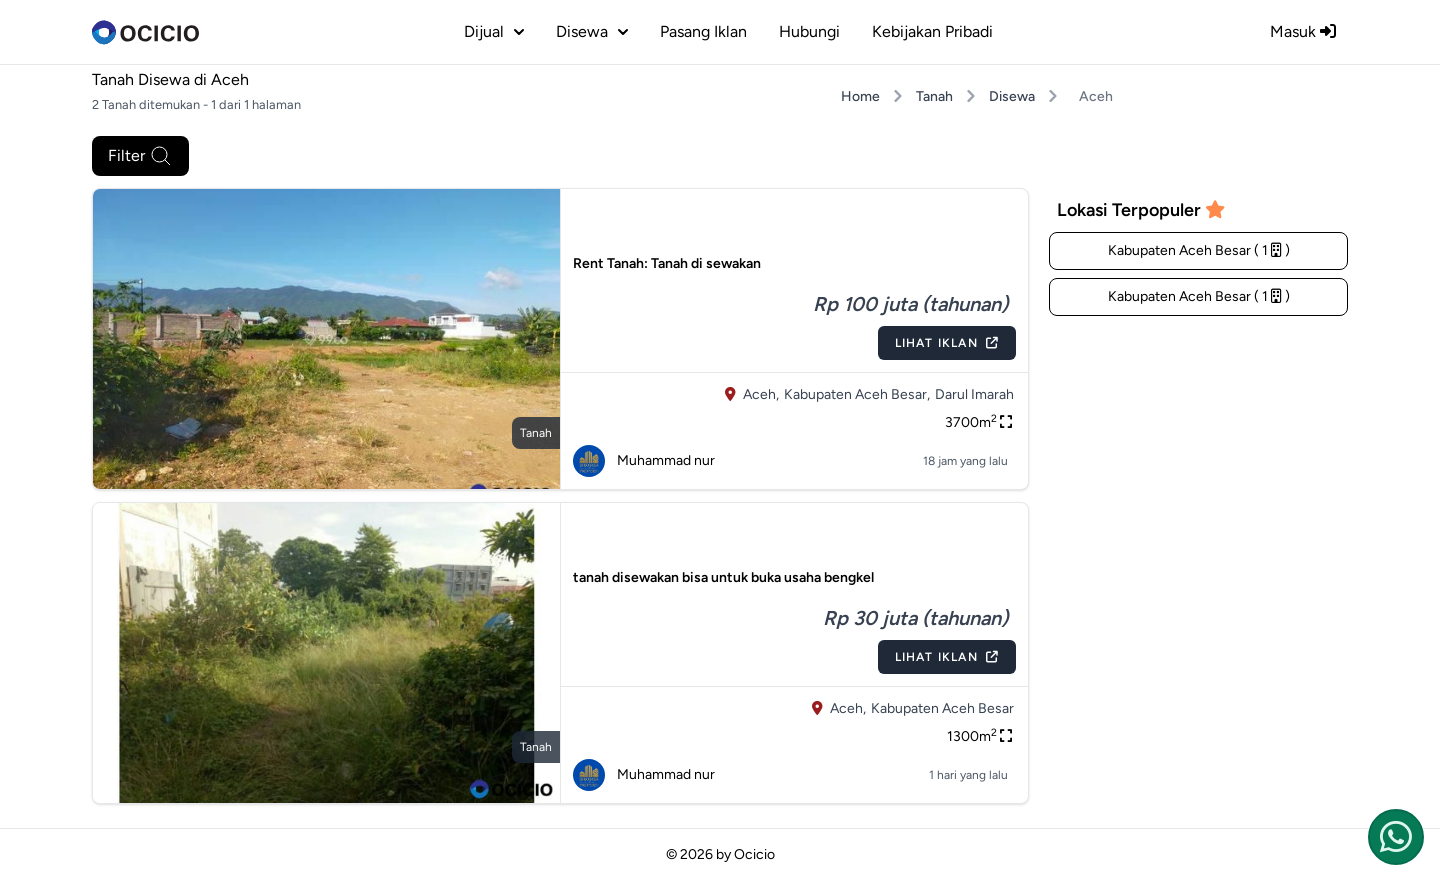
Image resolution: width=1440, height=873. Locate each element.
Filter (140, 156)
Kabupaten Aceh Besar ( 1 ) (1199, 250)
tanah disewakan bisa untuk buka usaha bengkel (723, 577)
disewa (592, 31)
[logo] (145, 32)
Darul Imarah (974, 394)
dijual (494, 31)
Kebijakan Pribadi (932, 31)
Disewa (1012, 96)
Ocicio (754, 854)
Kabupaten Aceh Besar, (857, 394)
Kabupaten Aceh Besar (942, 708)
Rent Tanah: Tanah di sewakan (667, 263)
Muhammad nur (644, 461)
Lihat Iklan (947, 343)
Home (860, 96)
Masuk (1303, 31)
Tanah (934, 96)
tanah (536, 433)
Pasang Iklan (703, 31)
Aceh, (761, 394)
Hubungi (809, 31)
